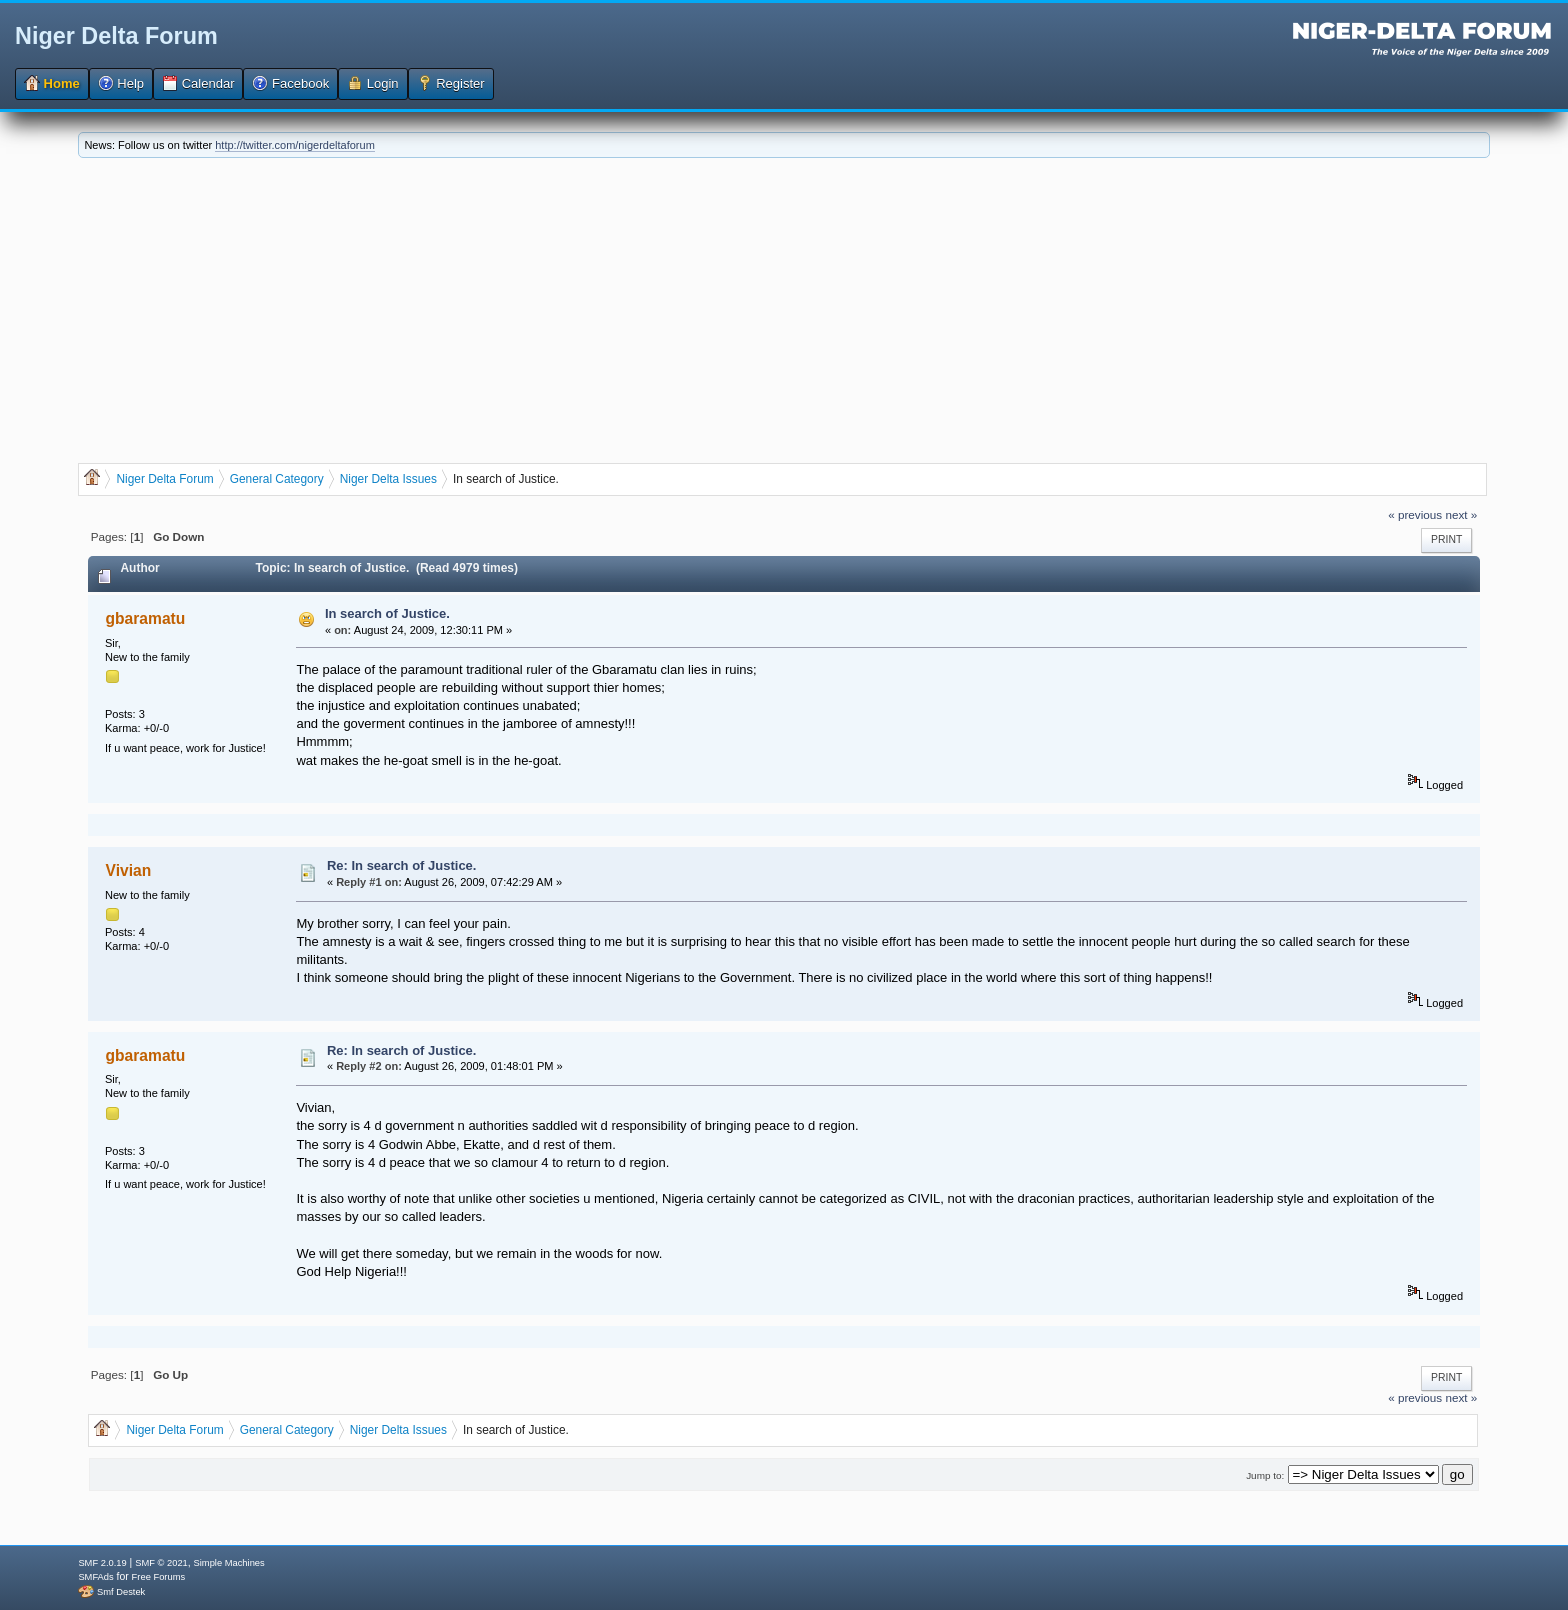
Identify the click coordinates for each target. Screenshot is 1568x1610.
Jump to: (1265, 1475)
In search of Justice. (387, 613)
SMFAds (95, 1577)
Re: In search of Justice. (402, 865)
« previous (1415, 514)
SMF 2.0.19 (102, 1563)
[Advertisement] (784, 308)
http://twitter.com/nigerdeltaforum (295, 145)
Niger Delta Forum (116, 36)
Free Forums (158, 1577)
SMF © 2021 (161, 1563)
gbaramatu (146, 618)
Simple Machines (229, 1563)
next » (1461, 514)
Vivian (129, 870)
